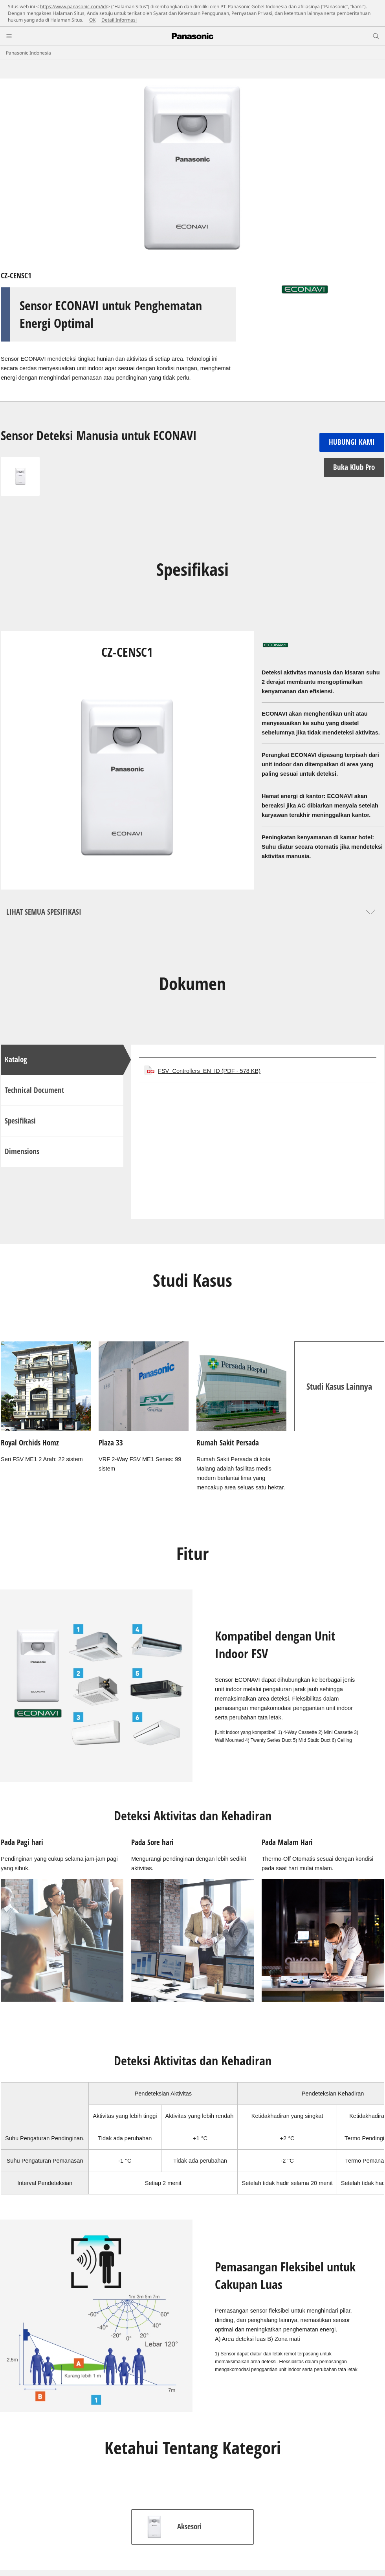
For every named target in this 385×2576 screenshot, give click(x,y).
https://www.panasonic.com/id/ (73, 6)
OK (92, 19)
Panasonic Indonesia (28, 52)
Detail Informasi (119, 19)
